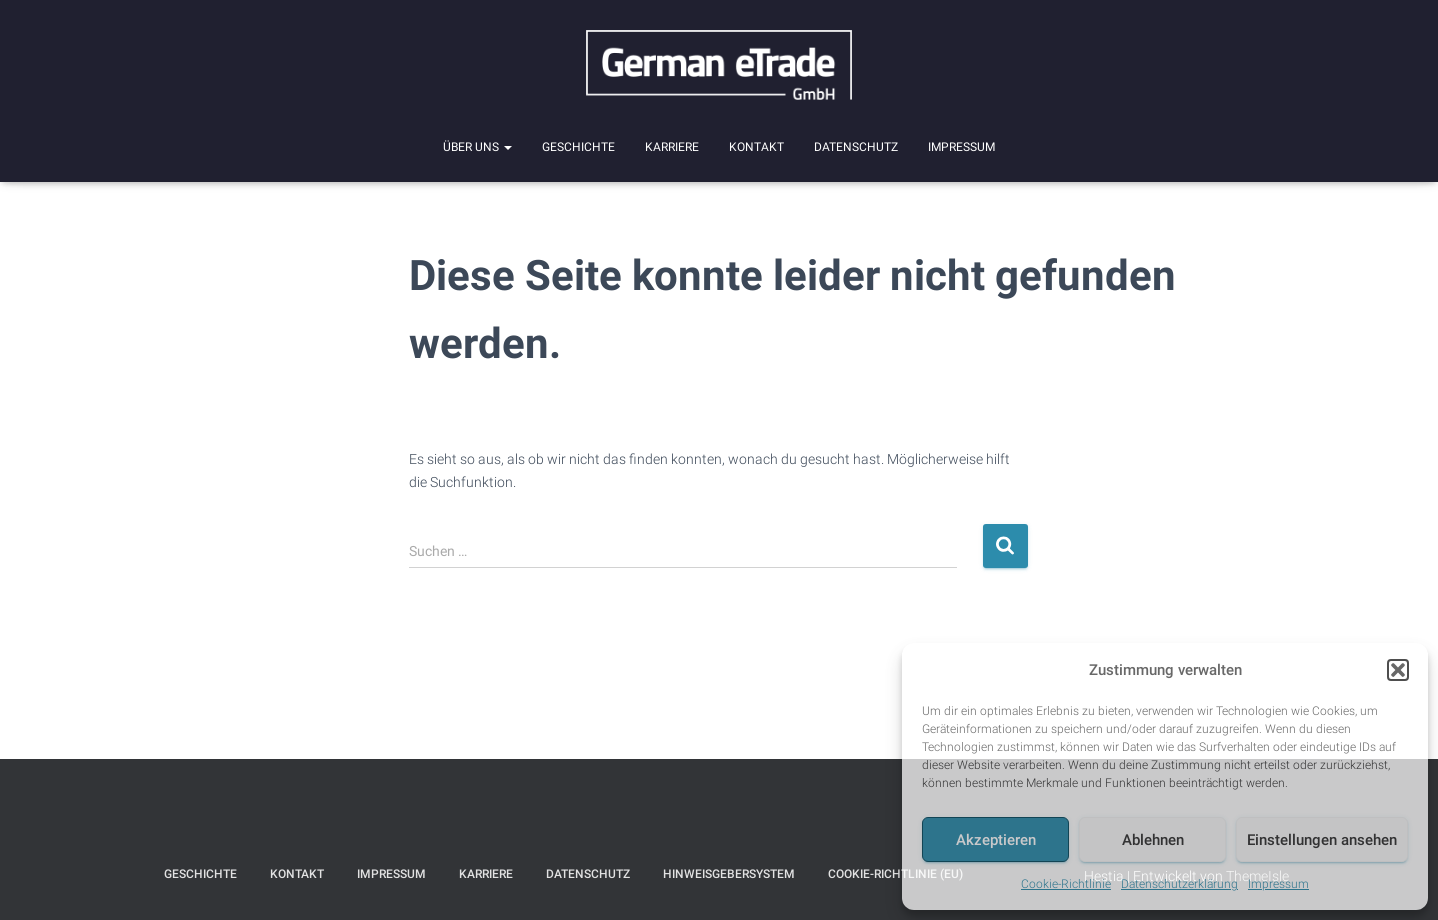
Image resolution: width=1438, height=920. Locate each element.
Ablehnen (1153, 840)
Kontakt (756, 147)
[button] (1398, 670)
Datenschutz (856, 147)
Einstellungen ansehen (1322, 840)
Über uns (477, 147)
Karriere (672, 147)
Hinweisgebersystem (729, 874)
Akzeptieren (996, 840)
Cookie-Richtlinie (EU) (895, 874)
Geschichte (578, 147)
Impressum (1278, 884)
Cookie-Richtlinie (1066, 884)
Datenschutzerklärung (1179, 884)
